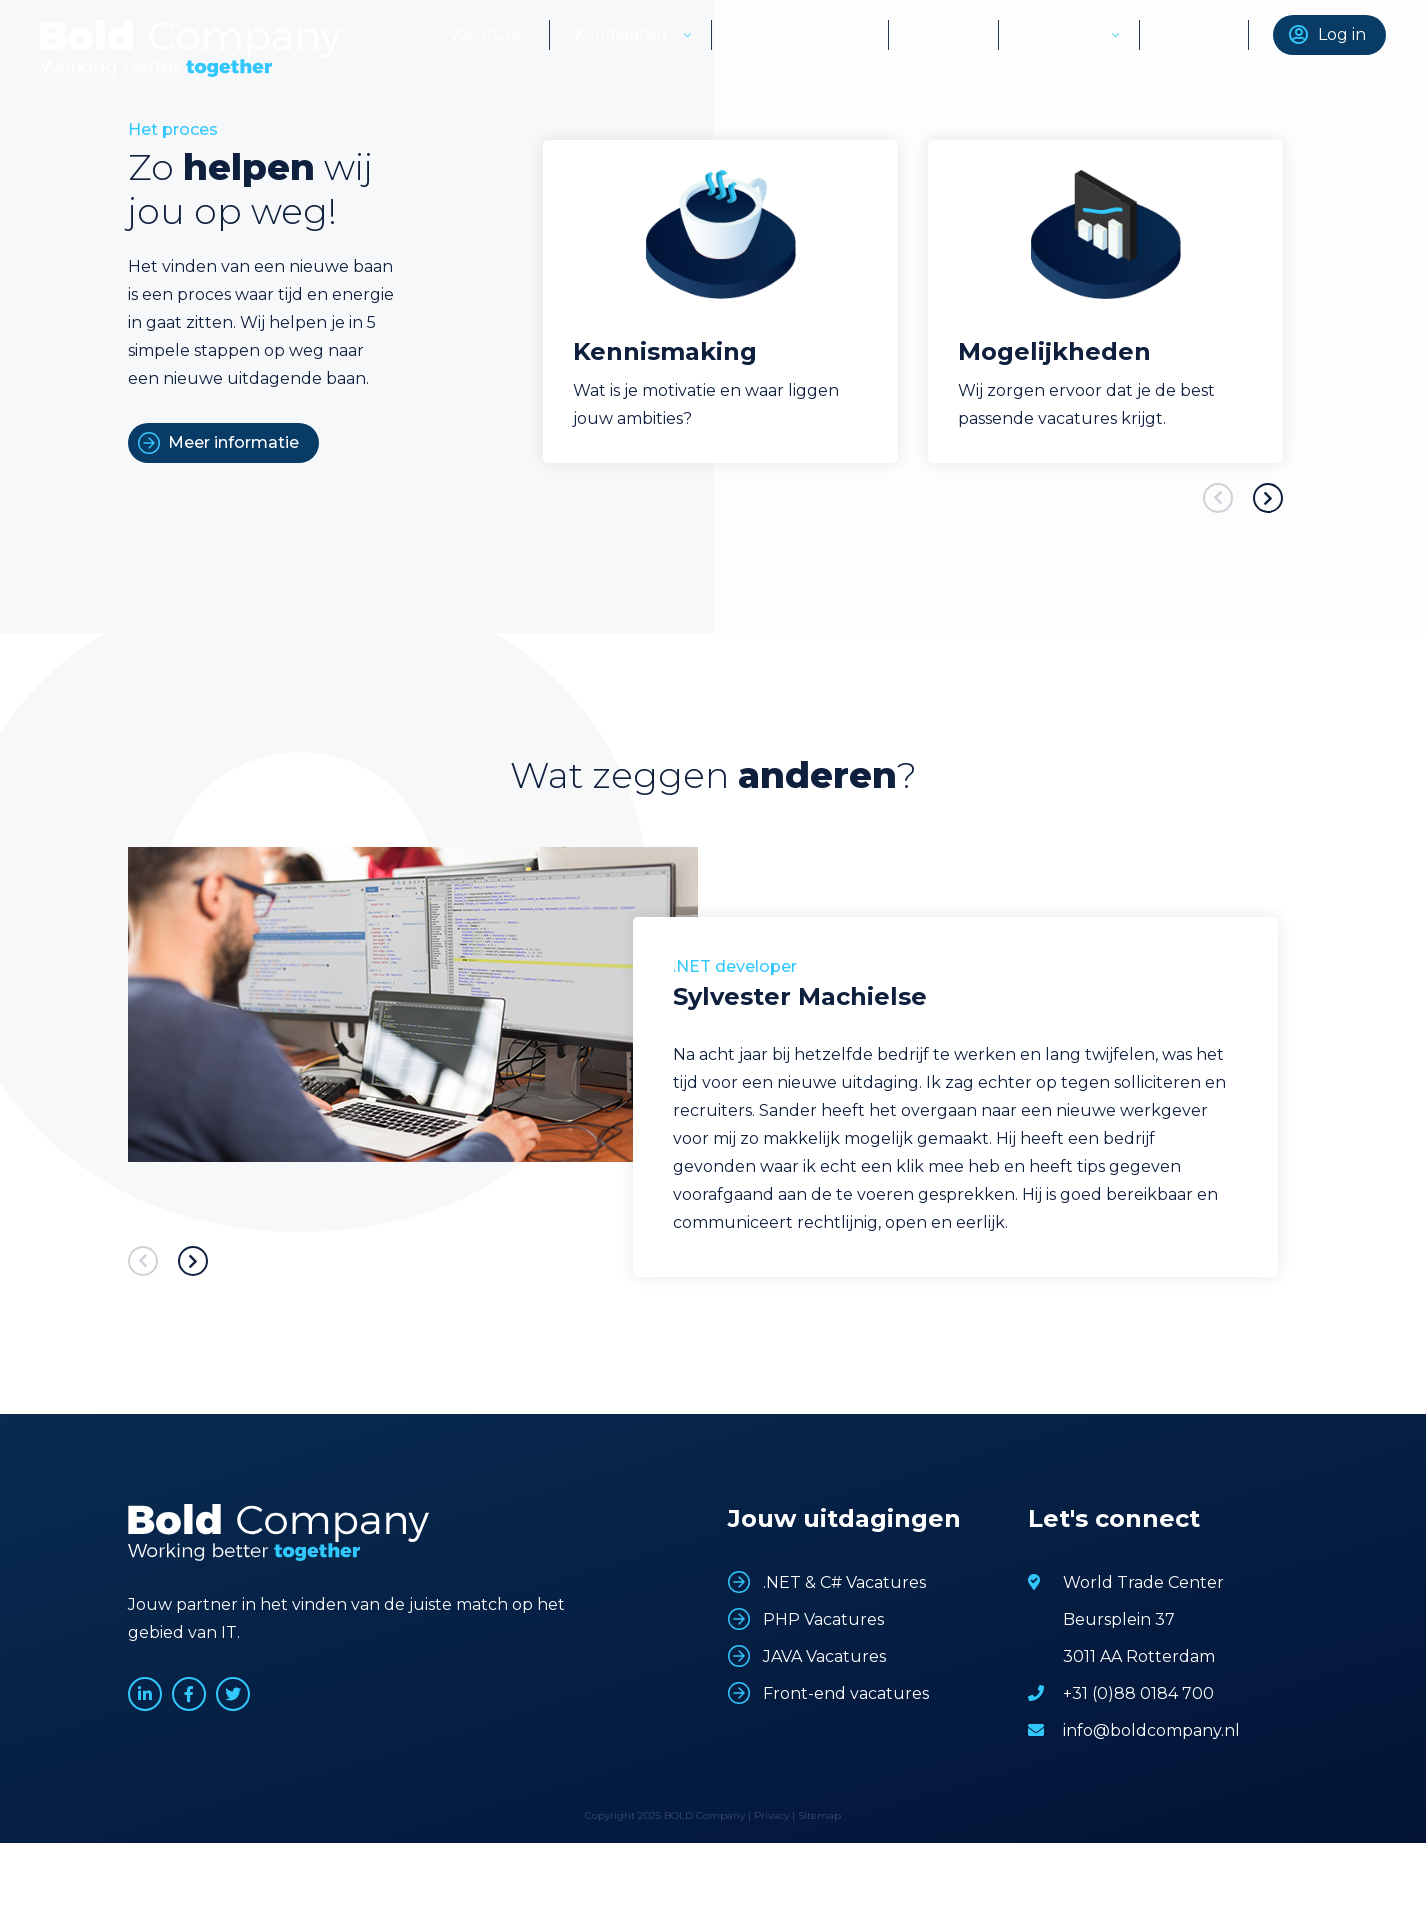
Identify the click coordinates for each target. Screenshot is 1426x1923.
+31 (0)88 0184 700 (1138, 1693)
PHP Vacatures (823, 1619)
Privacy (771, 1815)
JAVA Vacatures (824, 1656)
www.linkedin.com (145, 1694)
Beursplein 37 (1119, 1619)
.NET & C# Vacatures (844, 1582)
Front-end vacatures (846, 1693)
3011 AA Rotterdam (1139, 1656)
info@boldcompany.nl (1151, 1730)
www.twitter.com (233, 1694)
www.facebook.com (189, 1694)
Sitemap (819, 1815)
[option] (720, 301)
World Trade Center (1143, 1582)
